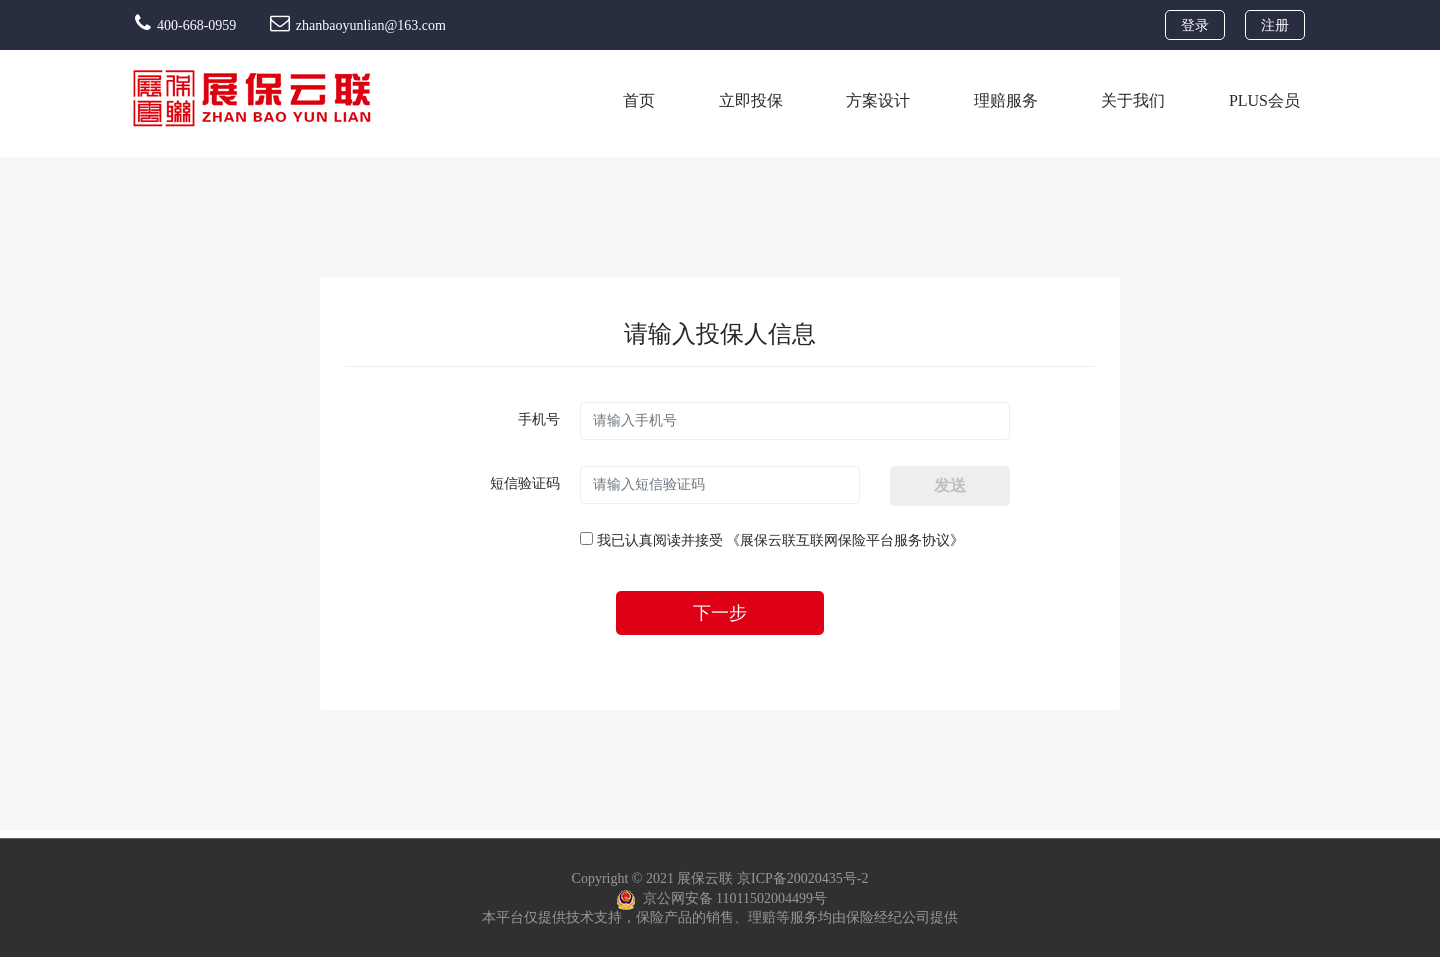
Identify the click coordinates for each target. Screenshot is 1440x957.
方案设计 (878, 100)
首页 (639, 100)
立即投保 (751, 100)
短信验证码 (525, 483)
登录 (1195, 25)
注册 (1275, 25)
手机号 (539, 419)
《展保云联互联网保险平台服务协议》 (845, 540)
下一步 (720, 613)
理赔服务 (1006, 100)
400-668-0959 (187, 25)
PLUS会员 (1264, 100)
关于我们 (1133, 100)
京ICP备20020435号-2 (802, 878)
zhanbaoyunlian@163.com (358, 25)
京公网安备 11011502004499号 (721, 899)
